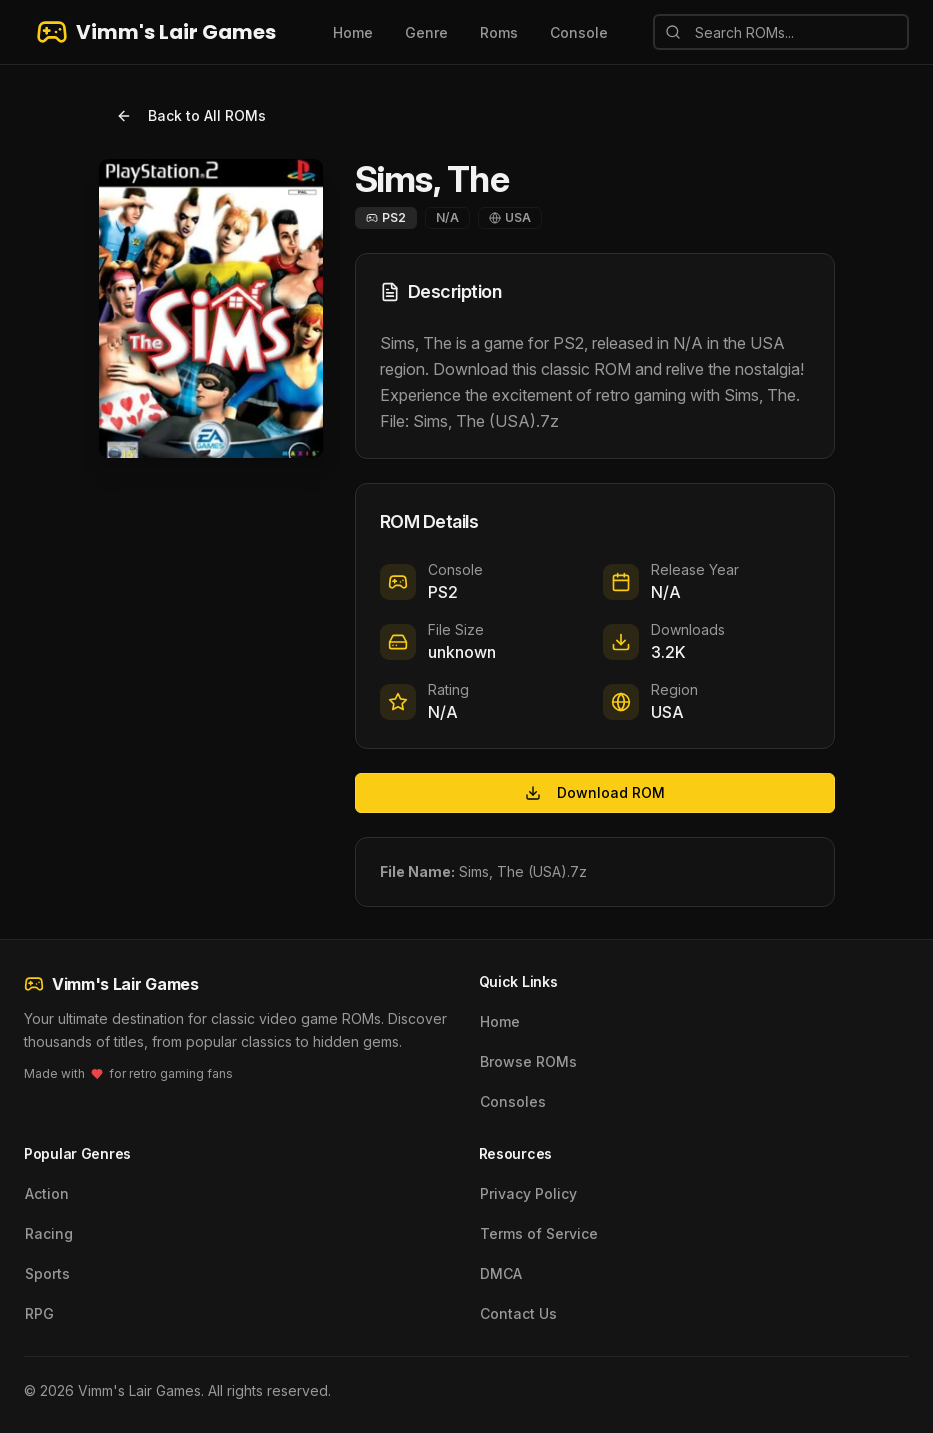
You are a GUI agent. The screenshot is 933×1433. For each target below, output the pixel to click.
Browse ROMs (528, 1061)
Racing (49, 1233)
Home (353, 32)
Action (47, 1193)
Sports (47, 1273)
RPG (39, 1313)
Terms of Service (539, 1233)
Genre (426, 32)
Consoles (513, 1101)
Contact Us (518, 1313)
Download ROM (595, 792)
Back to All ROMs (191, 115)
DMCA (501, 1273)
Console (579, 32)
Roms (499, 32)
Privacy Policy (528, 1193)
